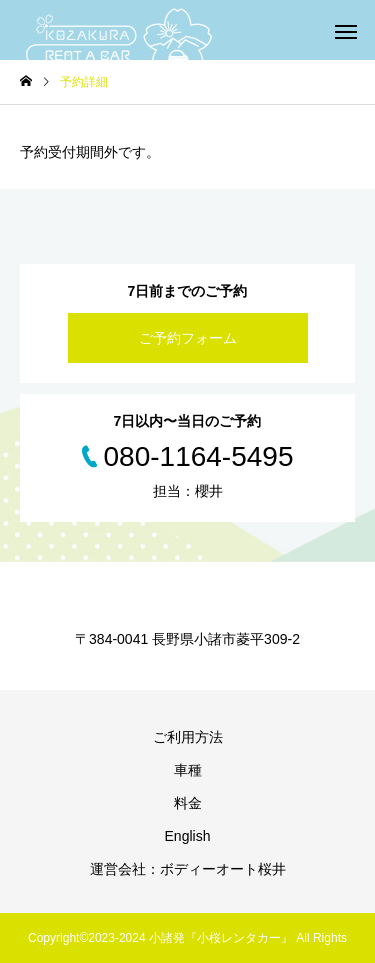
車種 (188, 770)
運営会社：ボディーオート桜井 (188, 869)
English (188, 836)
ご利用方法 (188, 737)
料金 (188, 803)
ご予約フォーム (188, 338)
